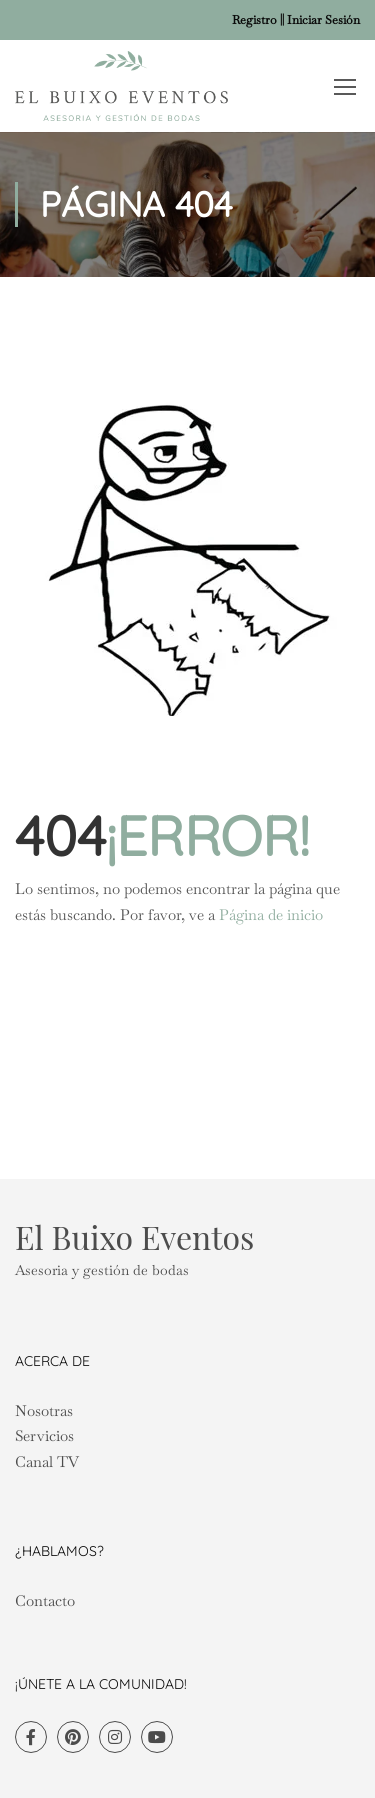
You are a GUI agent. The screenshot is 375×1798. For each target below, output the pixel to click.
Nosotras (44, 1410)
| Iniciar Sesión (321, 20)
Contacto (45, 1600)
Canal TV (47, 1461)
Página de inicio (271, 914)
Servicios (44, 1435)
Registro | (257, 20)
